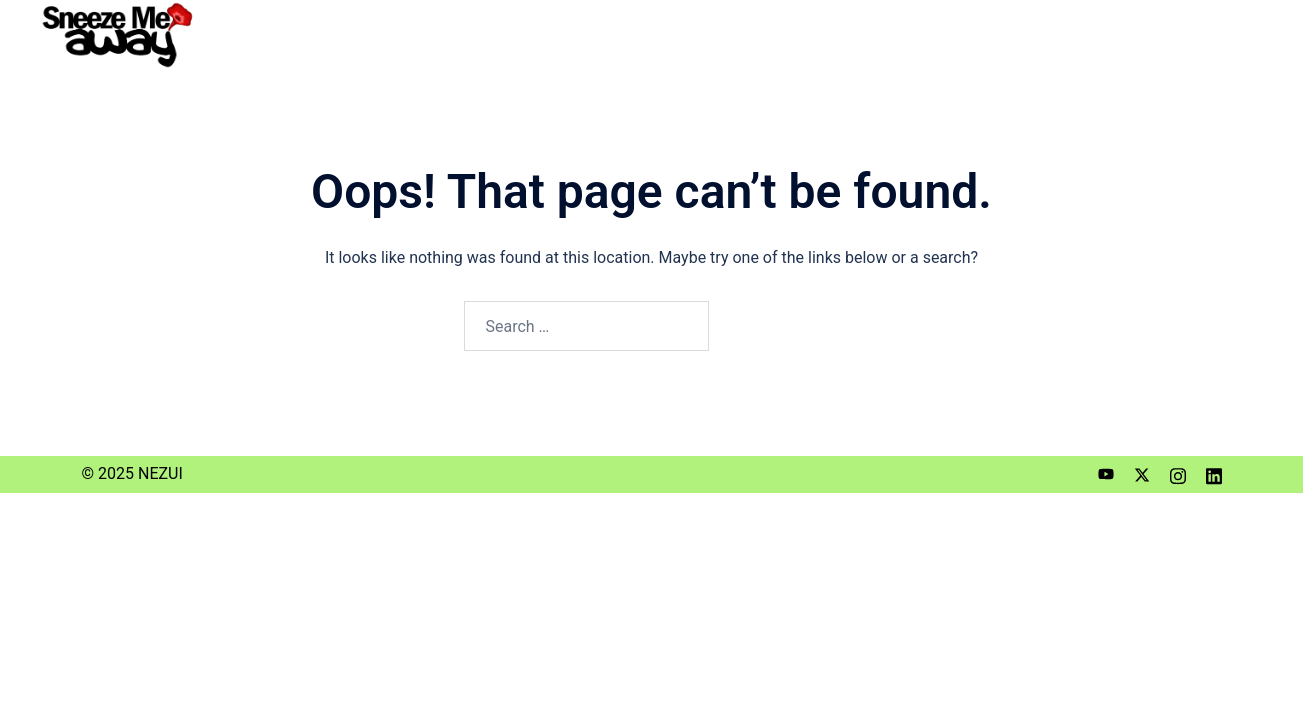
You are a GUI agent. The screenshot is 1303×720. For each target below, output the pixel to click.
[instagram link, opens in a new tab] (1178, 473)
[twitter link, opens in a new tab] (1142, 473)
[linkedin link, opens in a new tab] (1214, 473)
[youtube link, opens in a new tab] (1106, 473)
